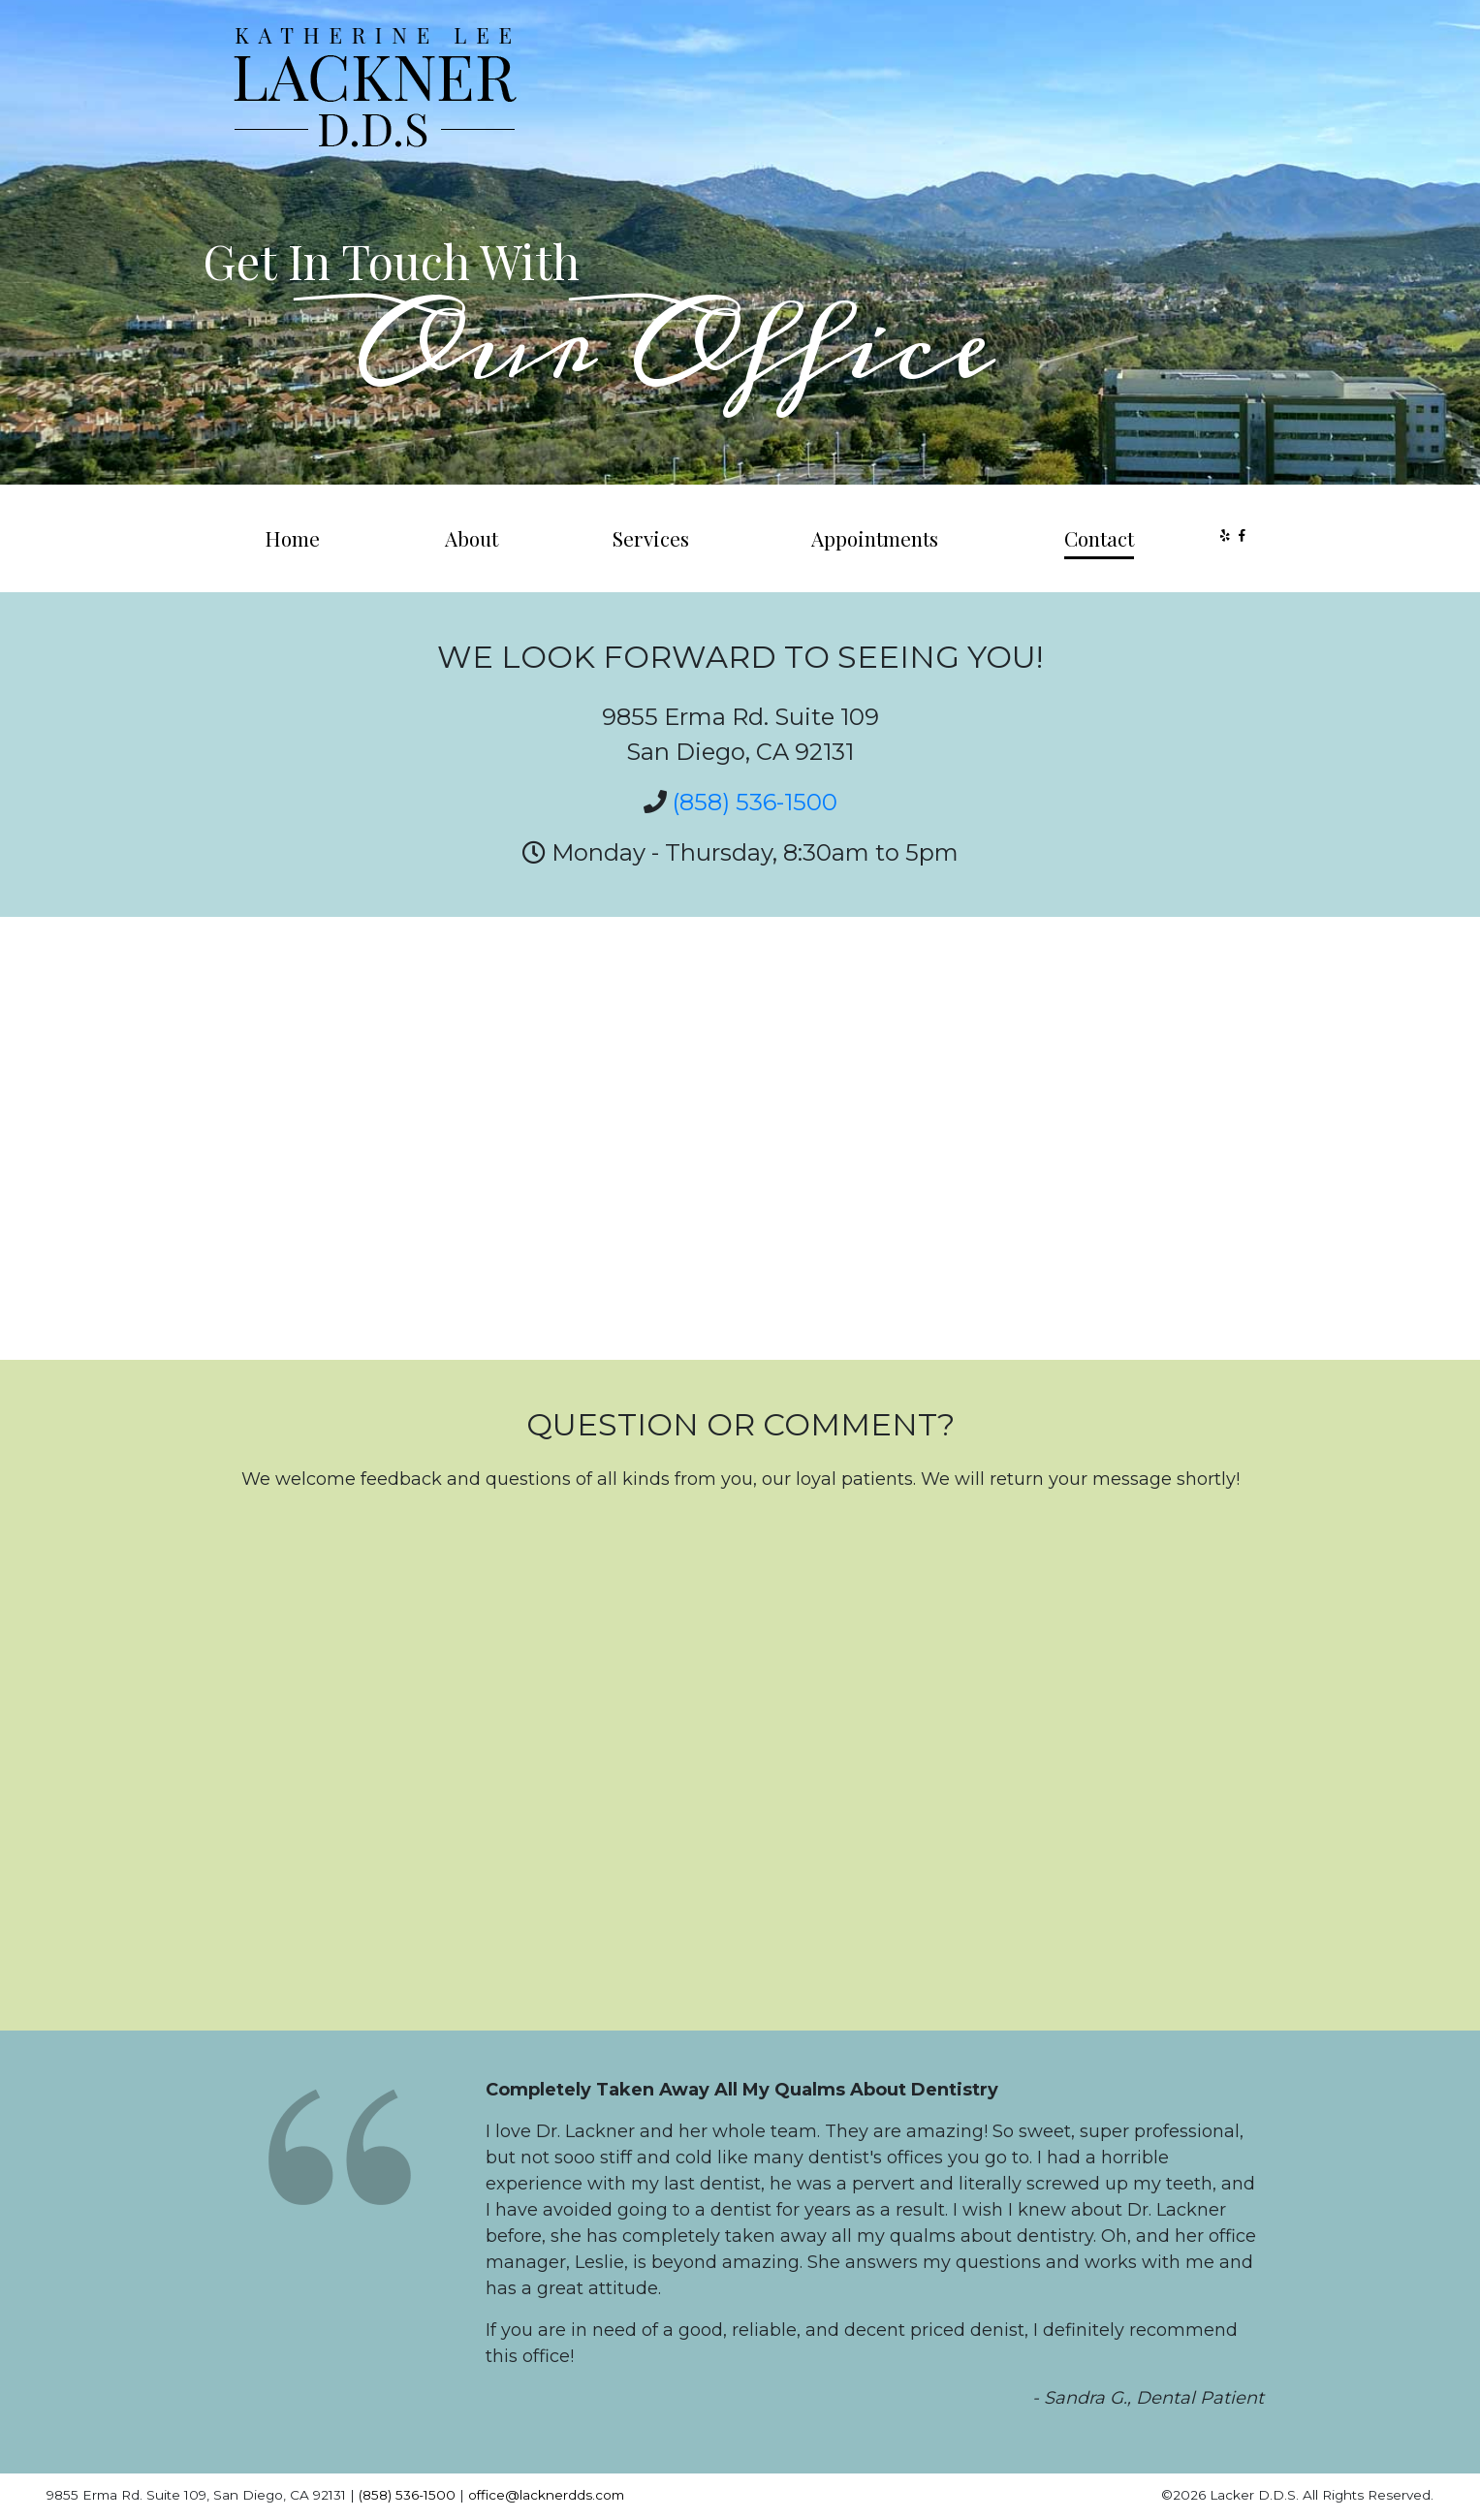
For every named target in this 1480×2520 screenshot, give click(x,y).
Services (651, 537)
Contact (1099, 537)
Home (292, 537)
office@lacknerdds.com (546, 2495)
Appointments (874, 537)
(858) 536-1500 (755, 802)
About (471, 537)
